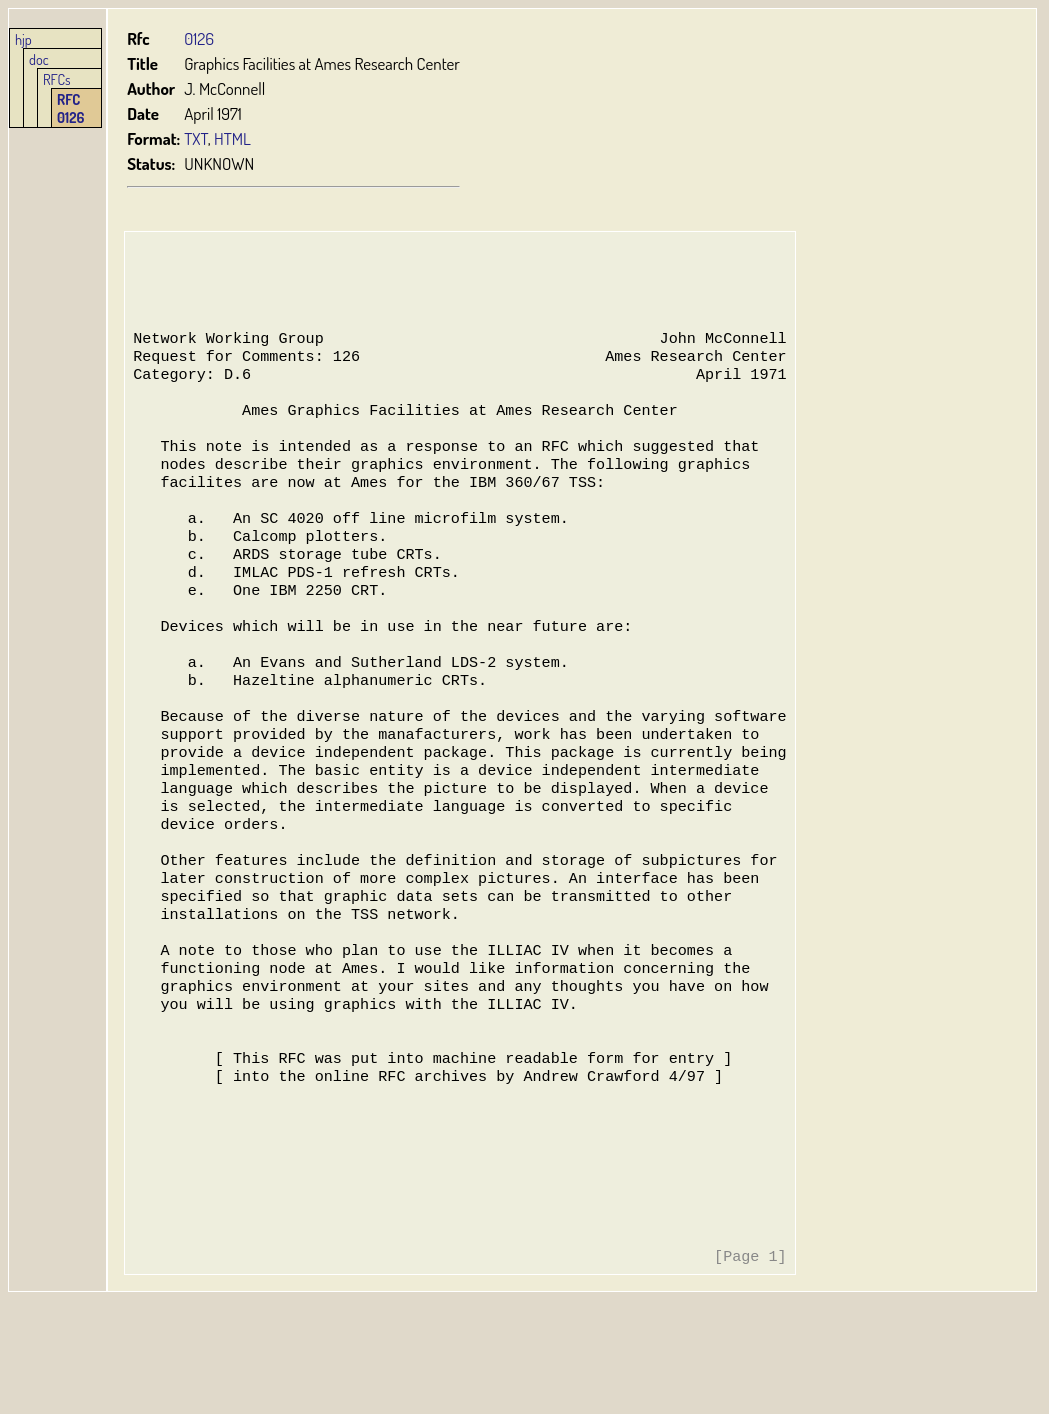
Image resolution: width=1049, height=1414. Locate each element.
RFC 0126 (70, 108)
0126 (200, 38)
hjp (23, 39)
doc (39, 59)
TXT (197, 138)
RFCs (57, 79)
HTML (233, 138)
